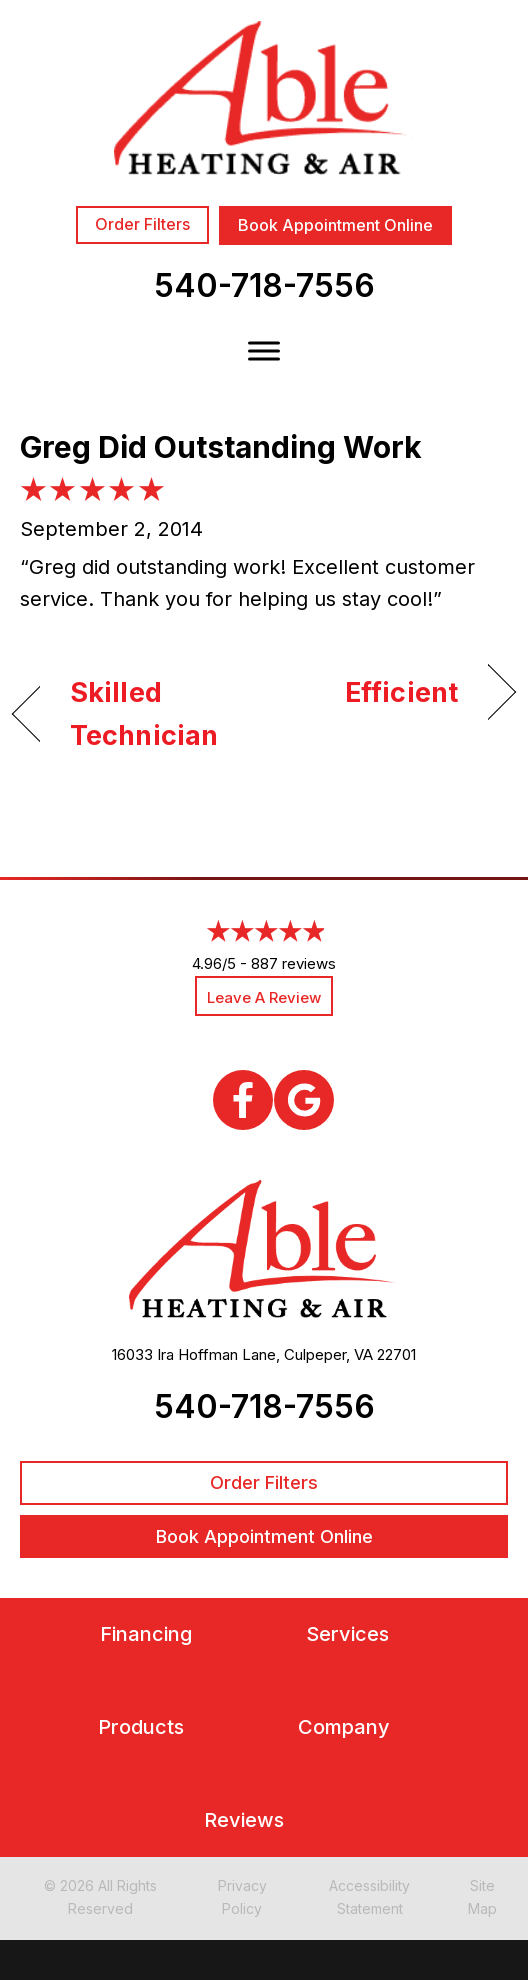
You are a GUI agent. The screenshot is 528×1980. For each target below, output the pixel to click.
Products (141, 1727)
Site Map (482, 1896)
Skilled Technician (144, 714)
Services (347, 1634)
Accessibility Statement (369, 1896)
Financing (146, 1634)
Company (344, 1727)
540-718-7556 (264, 285)
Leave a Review (264, 997)
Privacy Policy (242, 1896)
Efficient (401, 692)
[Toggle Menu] (264, 350)
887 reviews (293, 963)
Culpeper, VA (328, 1354)
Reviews (244, 1820)
